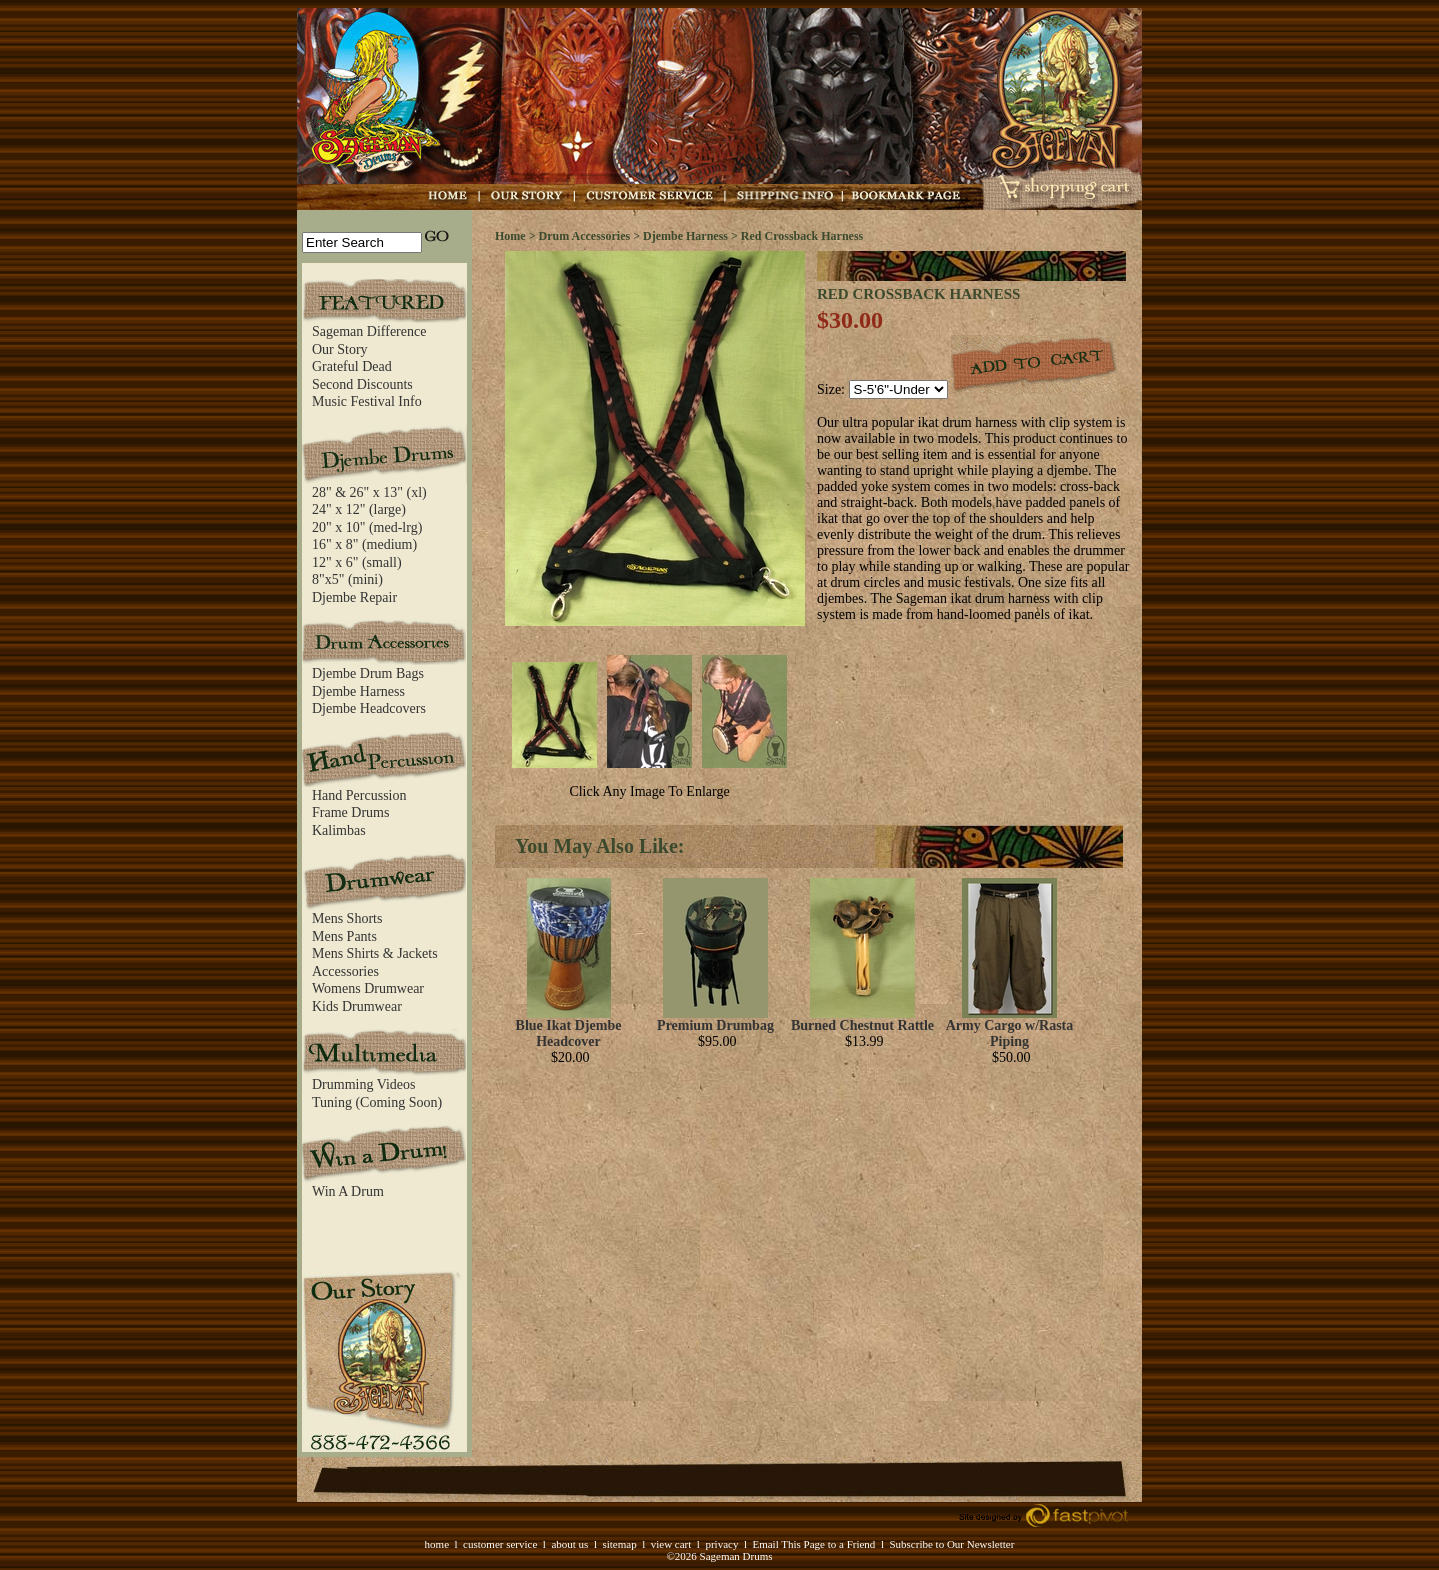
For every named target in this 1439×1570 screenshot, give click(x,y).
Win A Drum (348, 1191)
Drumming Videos (364, 1084)
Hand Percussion (359, 795)
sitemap (619, 1544)
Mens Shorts (347, 918)
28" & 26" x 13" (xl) (369, 492)
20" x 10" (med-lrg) (367, 527)
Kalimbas (339, 830)
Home (510, 236)
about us (569, 1544)
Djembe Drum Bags (368, 673)
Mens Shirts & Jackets (375, 953)
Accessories (345, 971)
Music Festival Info (367, 401)
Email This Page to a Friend (813, 1544)
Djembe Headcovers (369, 708)
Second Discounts (362, 384)
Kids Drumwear (357, 1006)
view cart (671, 1544)
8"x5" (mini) (347, 579)
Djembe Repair (354, 597)
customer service (500, 1544)
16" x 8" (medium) (364, 544)
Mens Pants (344, 936)
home (437, 1544)
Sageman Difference (369, 331)
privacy (721, 1544)
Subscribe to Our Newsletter (951, 1544)
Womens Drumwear (368, 988)
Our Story (340, 349)
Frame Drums (350, 812)
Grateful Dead (352, 366)
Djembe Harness (358, 691)
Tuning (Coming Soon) (377, 1102)
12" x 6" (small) (357, 562)
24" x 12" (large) (359, 509)
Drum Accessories (585, 236)
